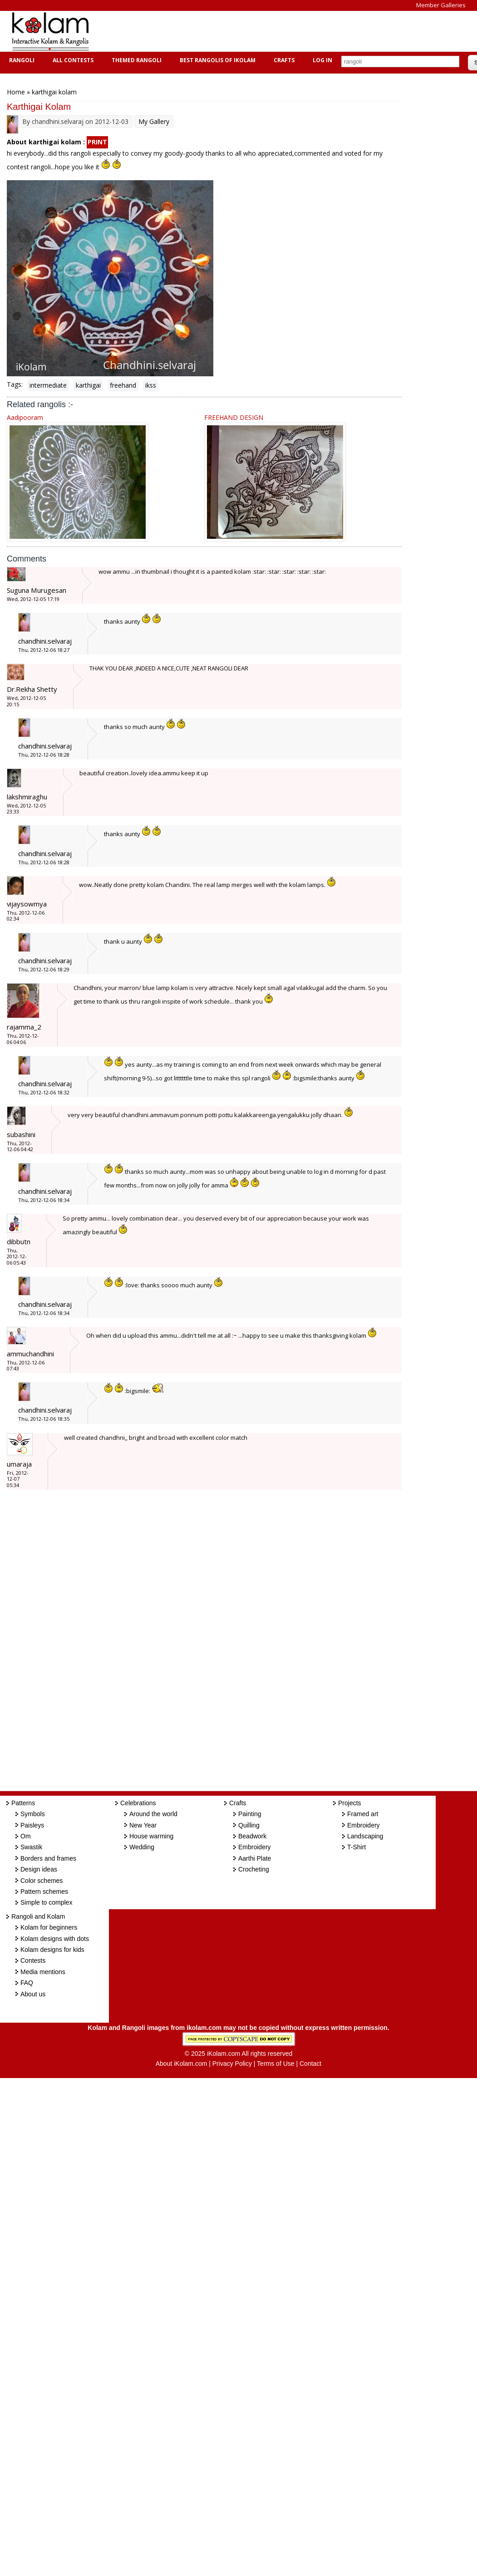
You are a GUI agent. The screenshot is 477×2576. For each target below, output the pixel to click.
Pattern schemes (44, 1891)
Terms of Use (275, 2063)
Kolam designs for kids (52, 1949)
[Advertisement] (265, 31)
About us (32, 1994)
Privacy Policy (232, 2063)
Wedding (141, 1847)
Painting (249, 1813)
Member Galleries (441, 5)
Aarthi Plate (254, 1858)
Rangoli (20, 60)
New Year (143, 1825)
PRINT (97, 142)
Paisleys (32, 1825)
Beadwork (252, 1836)
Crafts (283, 60)
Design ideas (38, 1869)
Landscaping (365, 1836)
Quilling (249, 1825)
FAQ (26, 1982)
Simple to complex (46, 1902)
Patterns (23, 1803)
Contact (310, 2063)
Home (16, 92)
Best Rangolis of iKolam (216, 60)
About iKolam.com (181, 2063)
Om (25, 1836)
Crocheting (253, 1869)
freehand (123, 385)
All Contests (72, 60)
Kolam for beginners (48, 1927)
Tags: (15, 384)
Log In (322, 60)
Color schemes (41, 1880)
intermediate (48, 385)
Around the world (153, 1813)
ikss (150, 385)
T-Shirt (356, 1847)
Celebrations (138, 1803)
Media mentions (42, 1971)
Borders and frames (48, 1858)
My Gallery (153, 121)
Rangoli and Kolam (38, 1916)
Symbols (32, 1813)
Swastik (31, 1847)
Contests (32, 1960)
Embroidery (254, 1847)
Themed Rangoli (135, 60)
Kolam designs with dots (54, 1938)
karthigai (88, 385)
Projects (349, 1803)
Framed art (362, 1813)
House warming (151, 1836)
